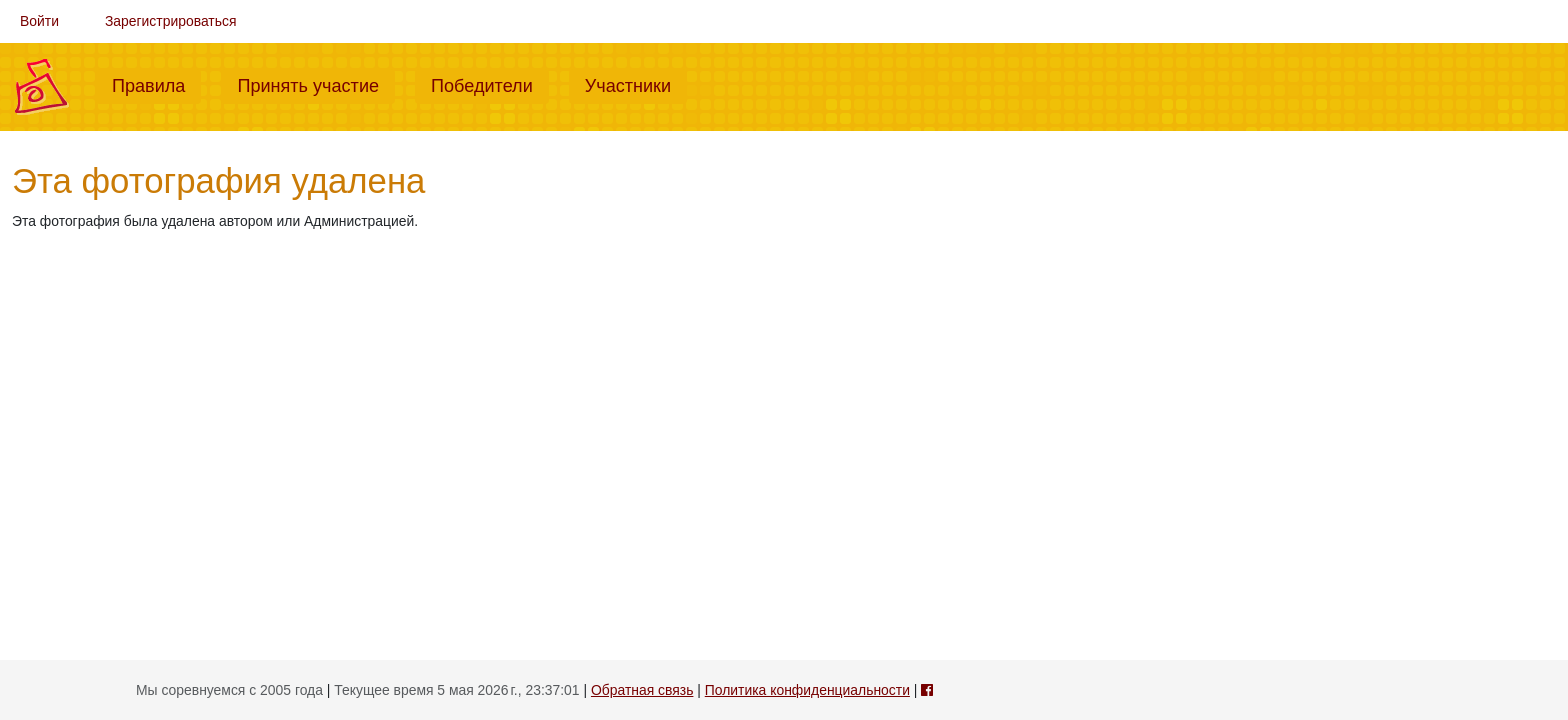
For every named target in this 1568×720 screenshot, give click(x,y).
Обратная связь (642, 690)
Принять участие (316, 84)
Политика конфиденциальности (807, 690)
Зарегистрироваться (171, 21)
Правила (156, 84)
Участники (636, 84)
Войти (39, 21)
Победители (490, 84)
